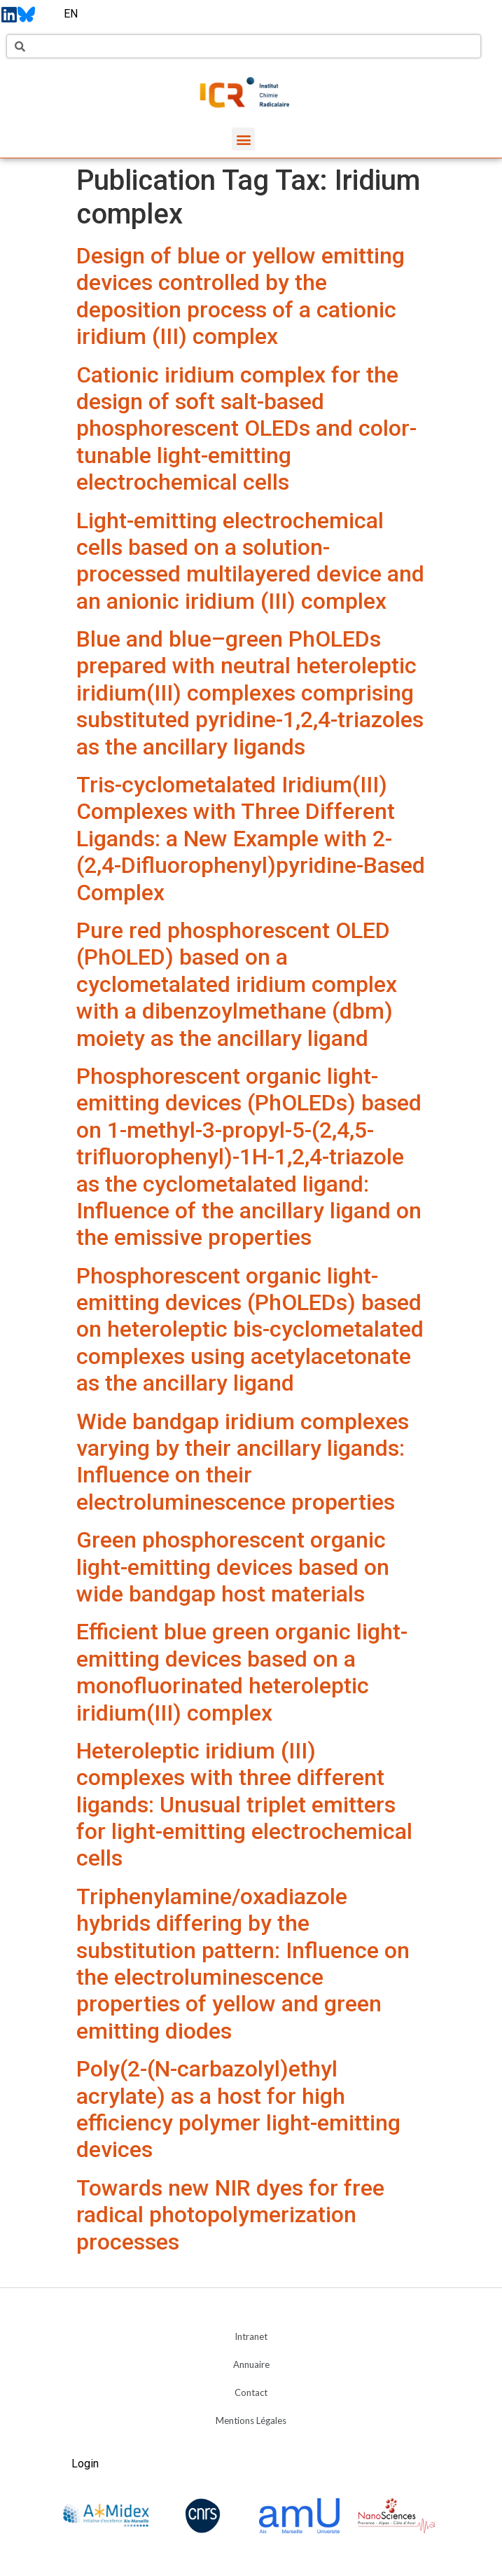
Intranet (251, 2336)
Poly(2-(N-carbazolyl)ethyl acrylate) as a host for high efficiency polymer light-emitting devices (238, 2109)
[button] (243, 139)
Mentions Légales (251, 2420)
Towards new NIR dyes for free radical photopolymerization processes (230, 2215)
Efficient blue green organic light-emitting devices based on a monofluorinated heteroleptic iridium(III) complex (241, 1672)
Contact (251, 2392)
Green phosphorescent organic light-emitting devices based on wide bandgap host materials (232, 1567)
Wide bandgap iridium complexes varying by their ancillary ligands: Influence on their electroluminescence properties (242, 1461)
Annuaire (251, 2364)
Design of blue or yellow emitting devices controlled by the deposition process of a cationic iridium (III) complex (240, 296)
